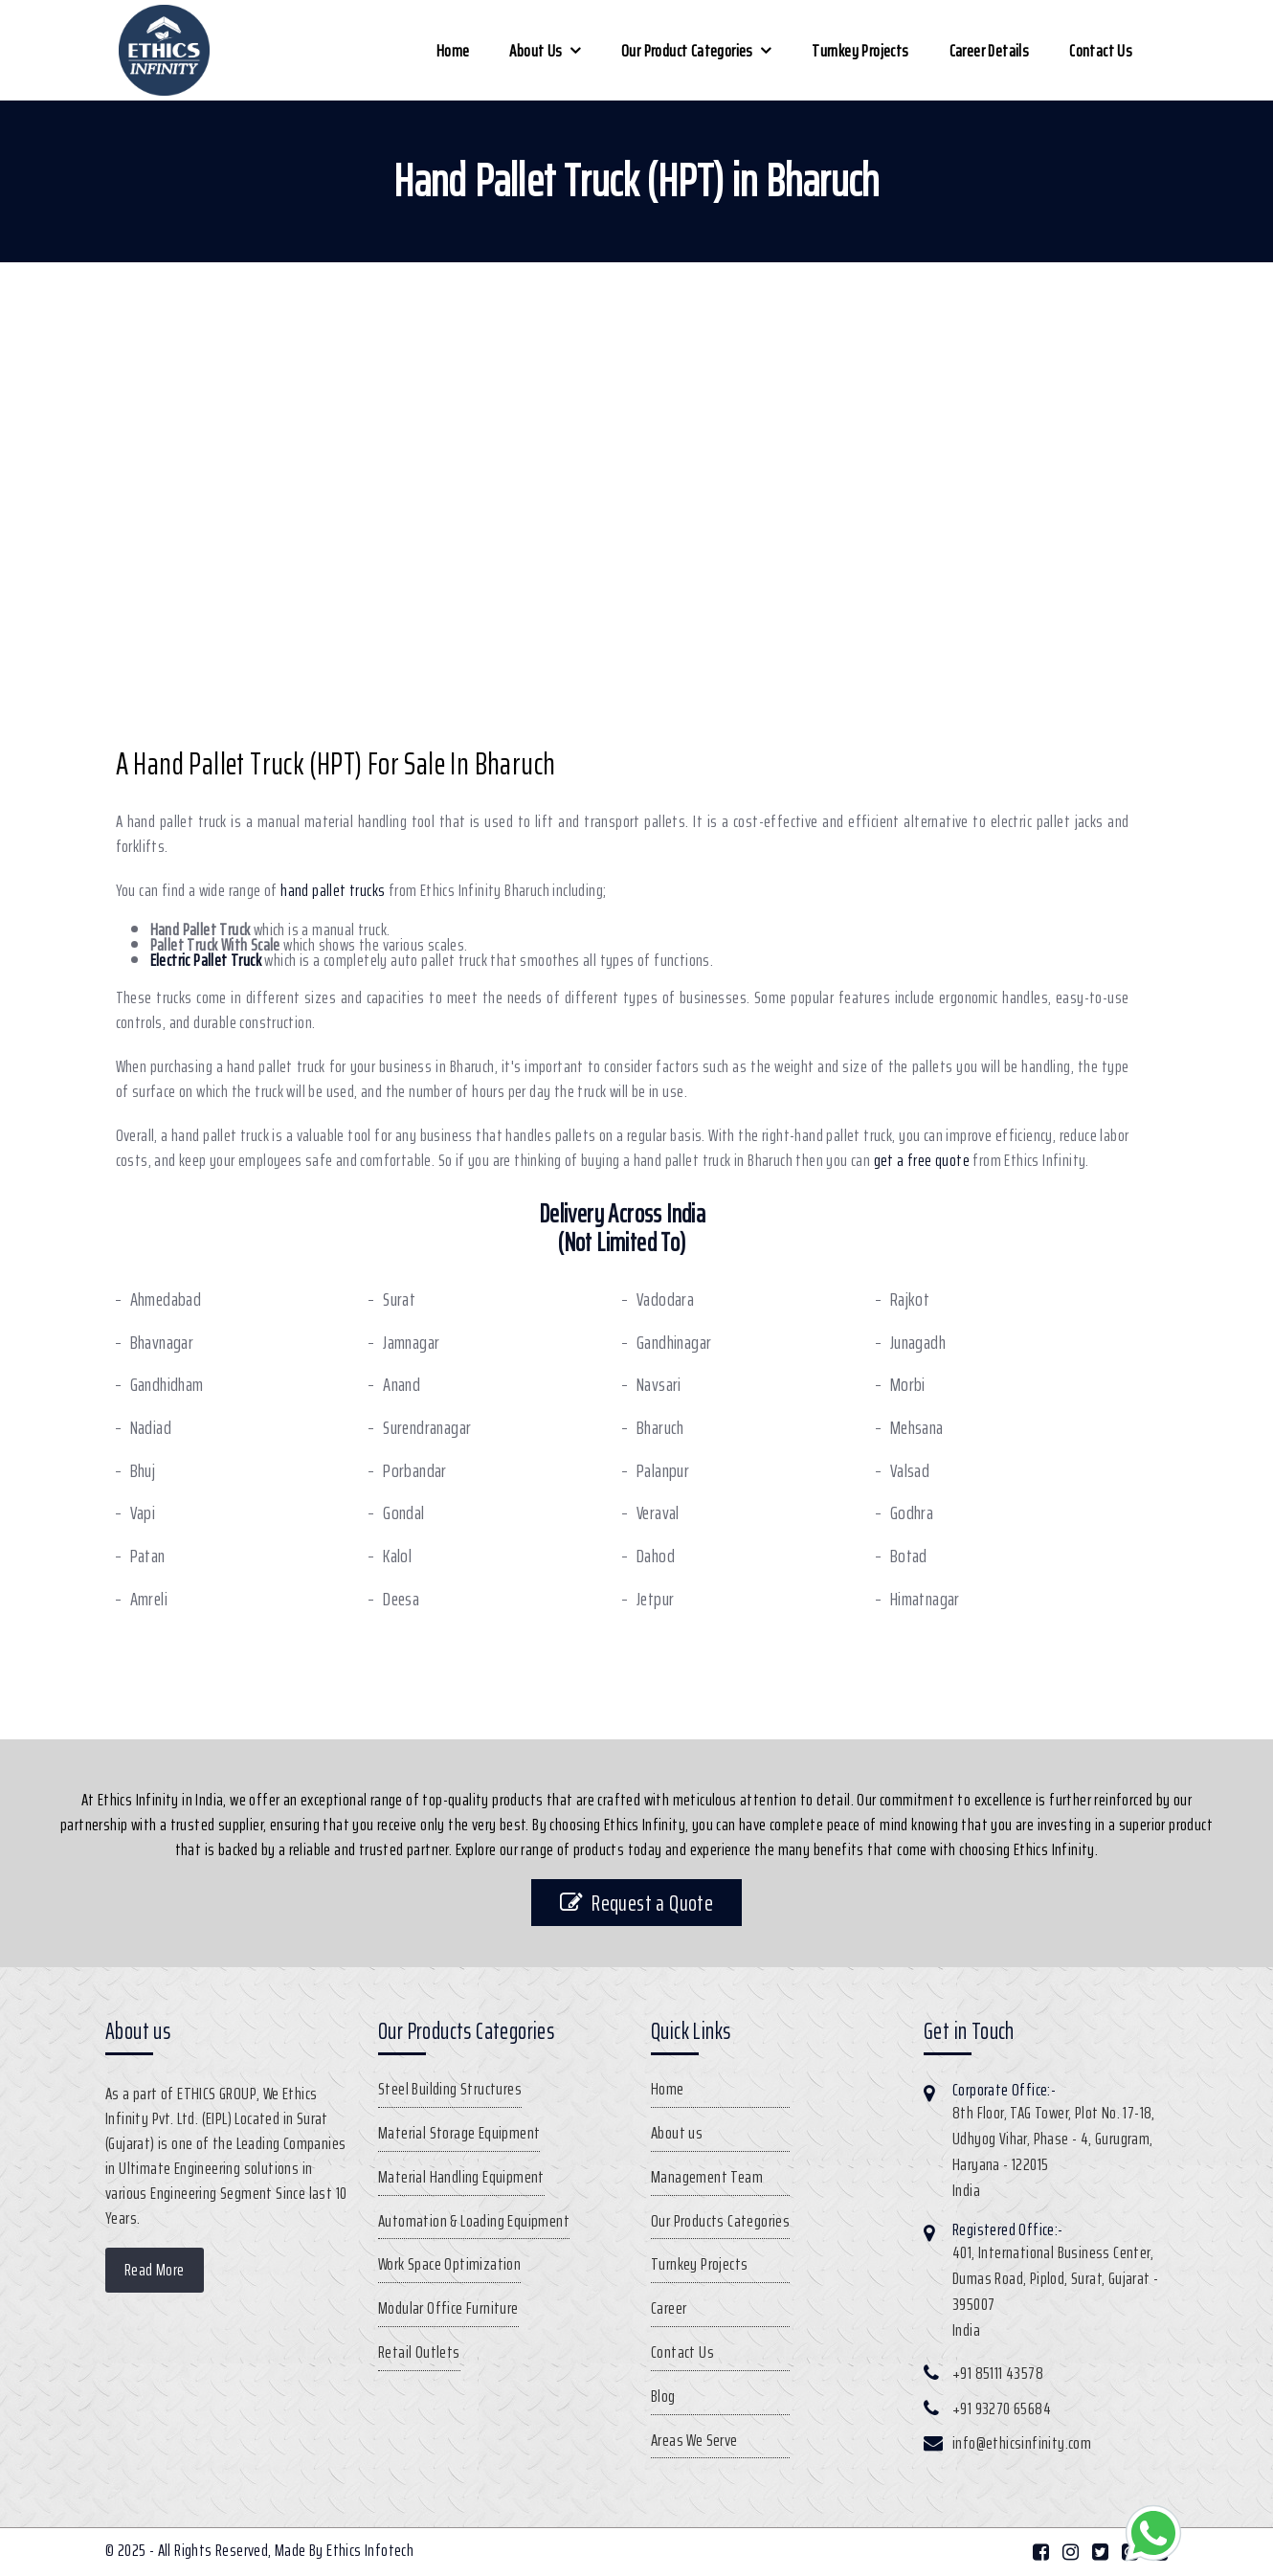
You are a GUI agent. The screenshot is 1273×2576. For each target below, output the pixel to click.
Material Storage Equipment (459, 2132)
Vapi (143, 1513)
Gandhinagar (673, 1342)
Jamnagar (411, 1342)
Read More (154, 2269)
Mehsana (917, 1428)
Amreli (149, 1599)
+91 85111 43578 (997, 2373)
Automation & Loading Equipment (474, 2221)
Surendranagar (427, 1428)
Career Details (989, 50)
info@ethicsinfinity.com (1021, 2442)
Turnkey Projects (860, 50)
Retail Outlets (419, 2352)
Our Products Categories (720, 2221)
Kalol (397, 1556)
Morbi (908, 1385)
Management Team (707, 2176)
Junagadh (918, 1342)
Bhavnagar (162, 1342)
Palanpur (662, 1471)
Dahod (655, 1556)
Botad (908, 1556)
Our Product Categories (687, 50)
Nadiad (150, 1428)
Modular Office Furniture (448, 2308)
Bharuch (660, 1428)
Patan (148, 1556)
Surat (399, 1299)
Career (668, 2308)
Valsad (909, 1471)
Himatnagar (925, 1599)
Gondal (403, 1513)
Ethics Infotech (369, 2550)
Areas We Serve (694, 2440)
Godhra (911, 1513)
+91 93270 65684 (1001, 2408)
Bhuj (143, 1471)
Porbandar (415, 1471)
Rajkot (909, 1299)
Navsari (658, 1385)
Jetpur (655, 1599)
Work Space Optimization (449, 2264)
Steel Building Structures (450, 2088)
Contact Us (1100, 50)
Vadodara (665, 1299)
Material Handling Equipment (461, 2176)
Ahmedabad (166, 1299)
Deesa (401, 1599)
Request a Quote (636, 1902)
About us (535, 50)
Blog (663, 2396)
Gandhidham (167, 1385)
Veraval (658, 1513)
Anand (401, 1385)
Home (453, 50)
